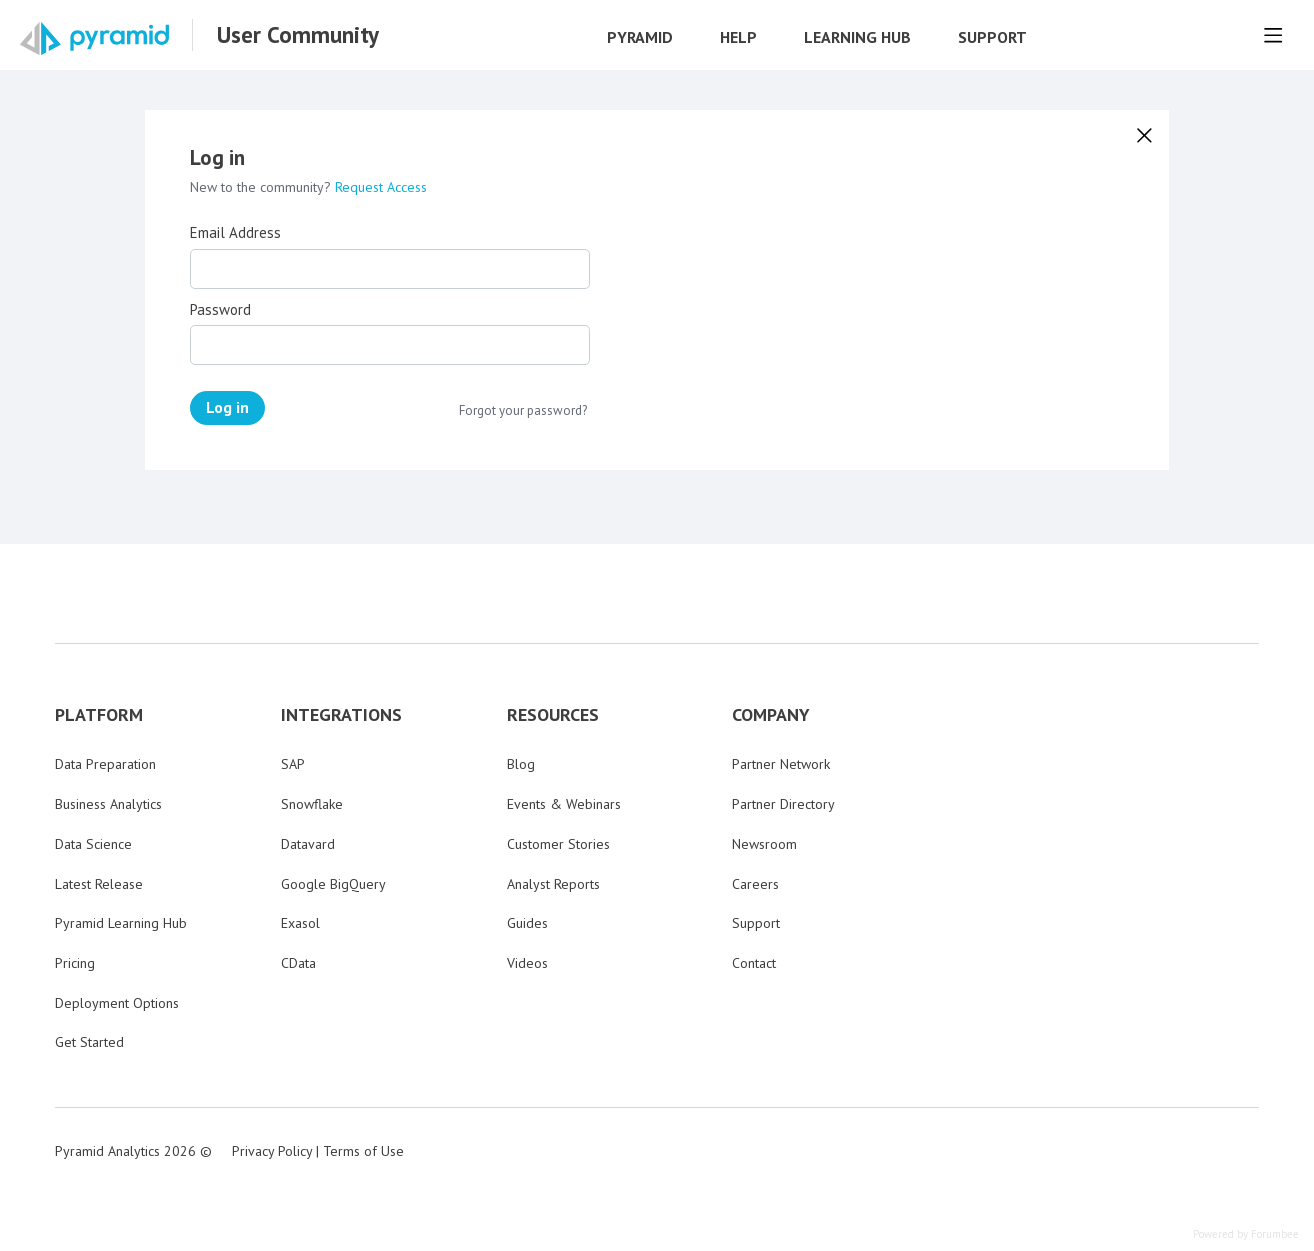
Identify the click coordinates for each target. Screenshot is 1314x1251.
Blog (521, 764)
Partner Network (781, 764)
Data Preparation (105, 764)
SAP (293, 764)
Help (738, 37)
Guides (527, 923)
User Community (298, 35)
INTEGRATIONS (341, 715)
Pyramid (640, 37)
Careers (755, 884)
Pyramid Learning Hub (121, 923)
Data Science (93, 844)
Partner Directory (783, 804)
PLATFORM (99, 715)
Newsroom (764, 844)
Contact (754, 963)
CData (298, 963)
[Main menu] (1273, 35)
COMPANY (771, 715)
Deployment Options (117, 1003)
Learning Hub (857, 37)
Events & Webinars (564, 804)
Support (992, 37)
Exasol (300, 923)
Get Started (89, 1042)
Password (220, 310)
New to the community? (262, 187)
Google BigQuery (333, 884)
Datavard (308, 844)
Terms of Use (363, 1151)
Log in (227, 407)
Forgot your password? (523, 411)
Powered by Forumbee (1246, 1234)
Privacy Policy (272, 1151)
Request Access (381, 187)
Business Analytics (108, 804)
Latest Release (99, 884)
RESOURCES (553, 715)
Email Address (235, 233)
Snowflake (312, 804)
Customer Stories (558, 844)
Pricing (75, 963)
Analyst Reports (553, 884)
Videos (527, 963)
